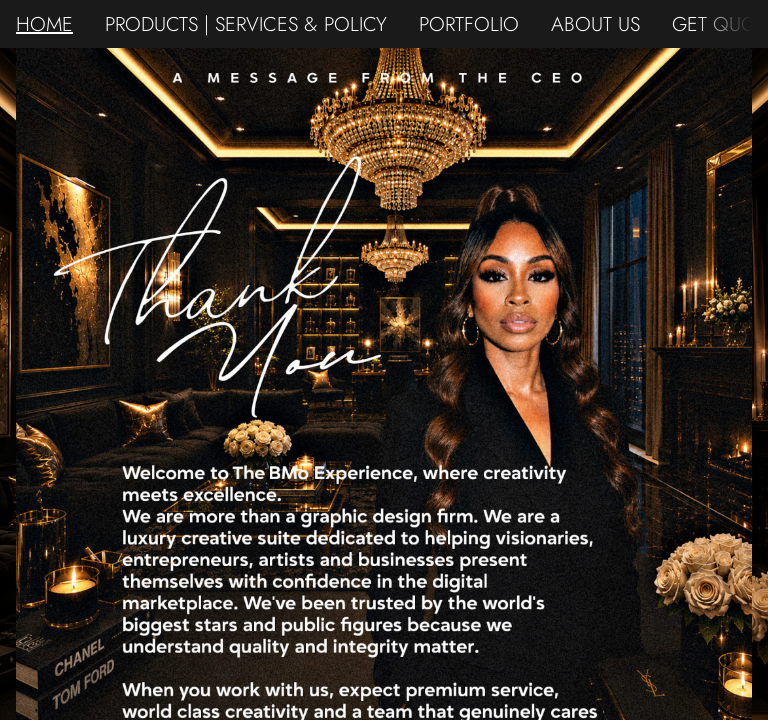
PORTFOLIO (469, 24)
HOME (44, 24)
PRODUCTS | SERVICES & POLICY (246, 24)
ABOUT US (595, 24)
